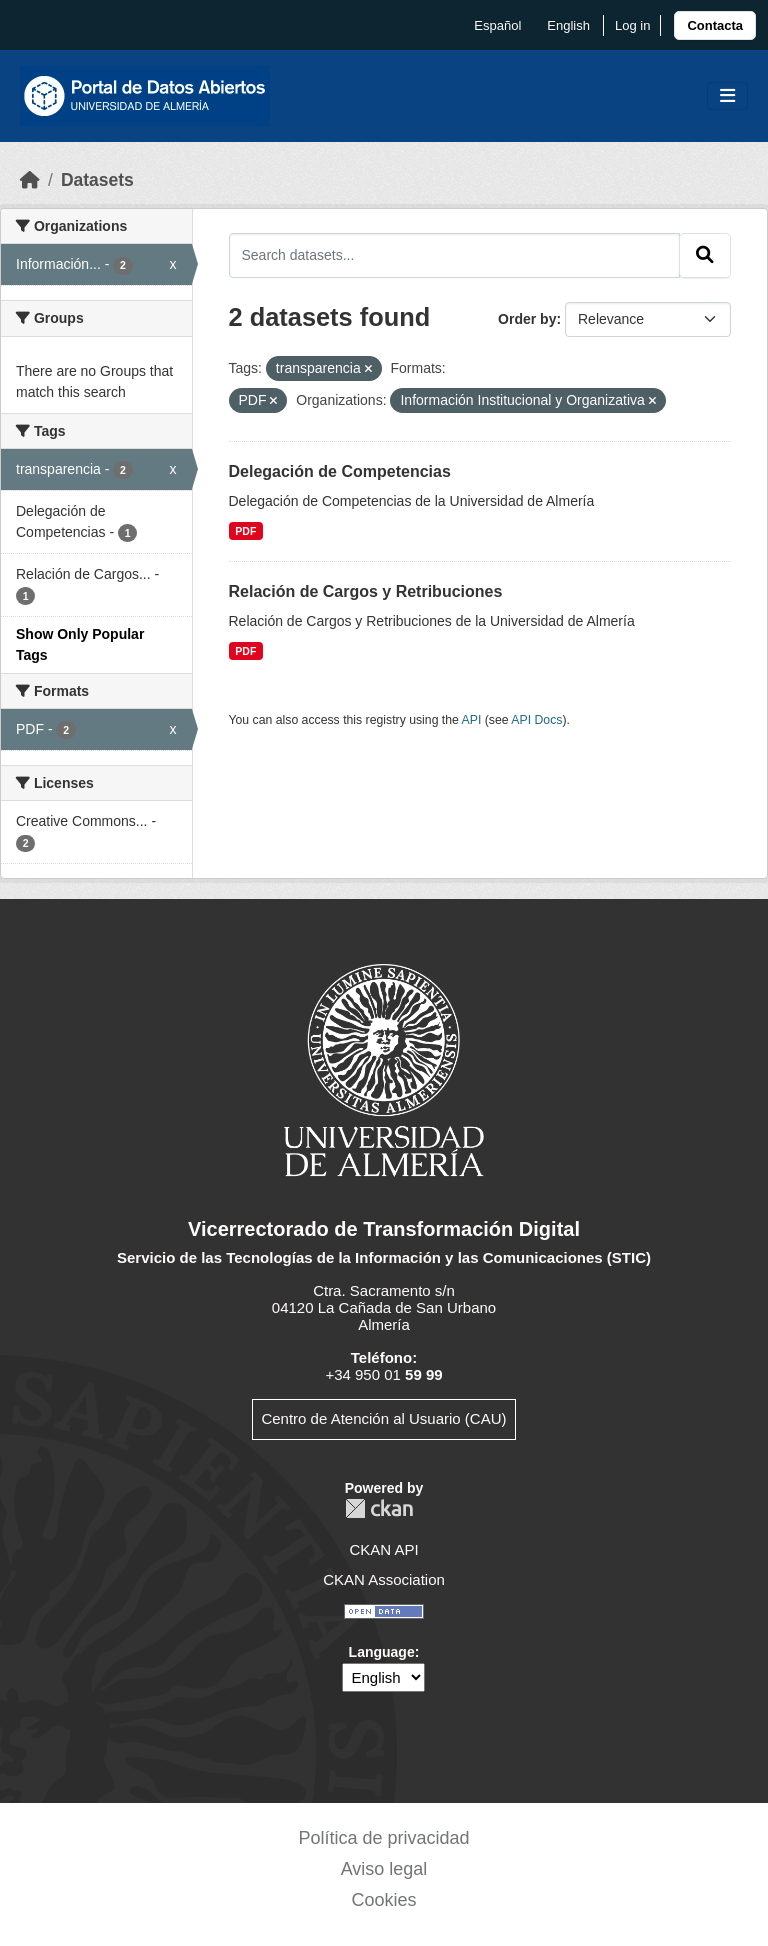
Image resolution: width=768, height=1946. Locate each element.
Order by (527, 319)
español (497, 25)
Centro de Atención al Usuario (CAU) (383, 1418)
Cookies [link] (383, 1900)
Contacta (715, 25)
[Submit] (705, 255)
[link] (715, 25)
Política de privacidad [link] (383, 1838)
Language (382, 1652)
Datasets (97, 180)
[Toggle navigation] (727, 96)
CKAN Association (384, 1579)
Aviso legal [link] (384, 1869)
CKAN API (383, 1549)
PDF (245, 531)
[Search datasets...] (455, 255)
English (568, 25)
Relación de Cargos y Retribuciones (366, 591)
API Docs (536, 720)
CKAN (379, 1508)
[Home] (30, 180)
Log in (632, 25)
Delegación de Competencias (340, 471)
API (472, 720)
